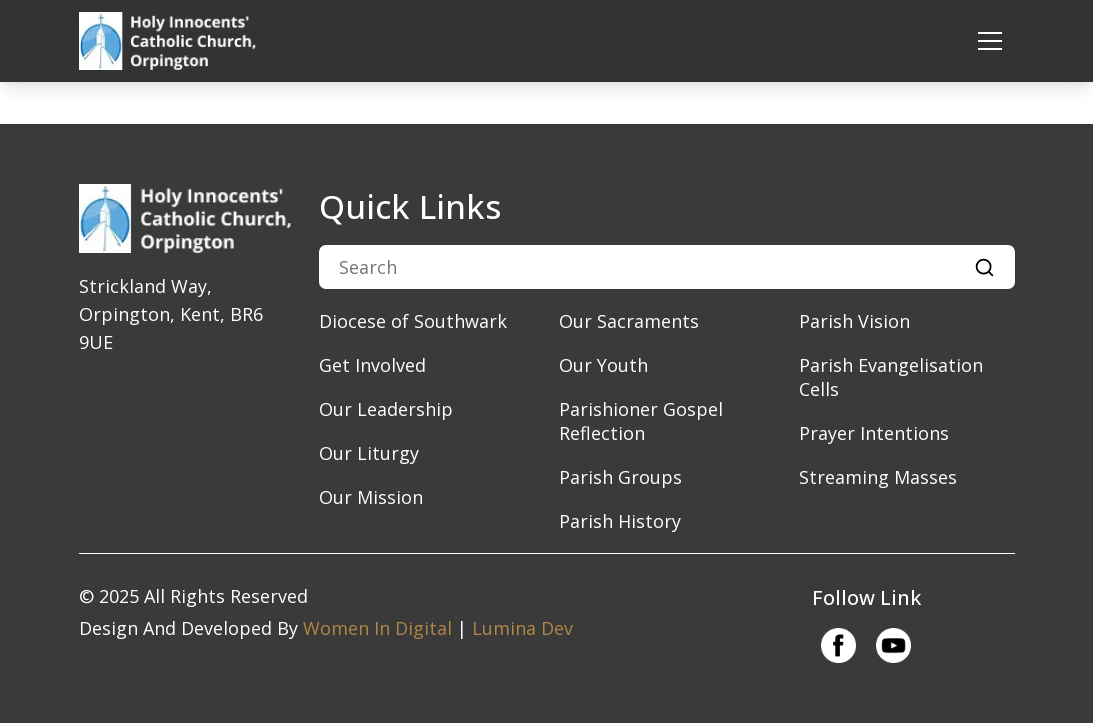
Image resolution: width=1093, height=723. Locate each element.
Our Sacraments (629, 321)
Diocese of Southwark (413, 321)
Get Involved (372, 365)
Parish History (620, 521)
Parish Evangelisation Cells (891, 377)
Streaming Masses (878, 477)
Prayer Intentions (874, 433)
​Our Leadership (386, 409)
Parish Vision (854, 321)
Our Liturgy (369, 453)
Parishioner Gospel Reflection (641, 421)
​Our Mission (371, 497)
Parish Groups (620, 477)
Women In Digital (377, 628)
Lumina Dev (522, 628)
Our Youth (603, 365)
